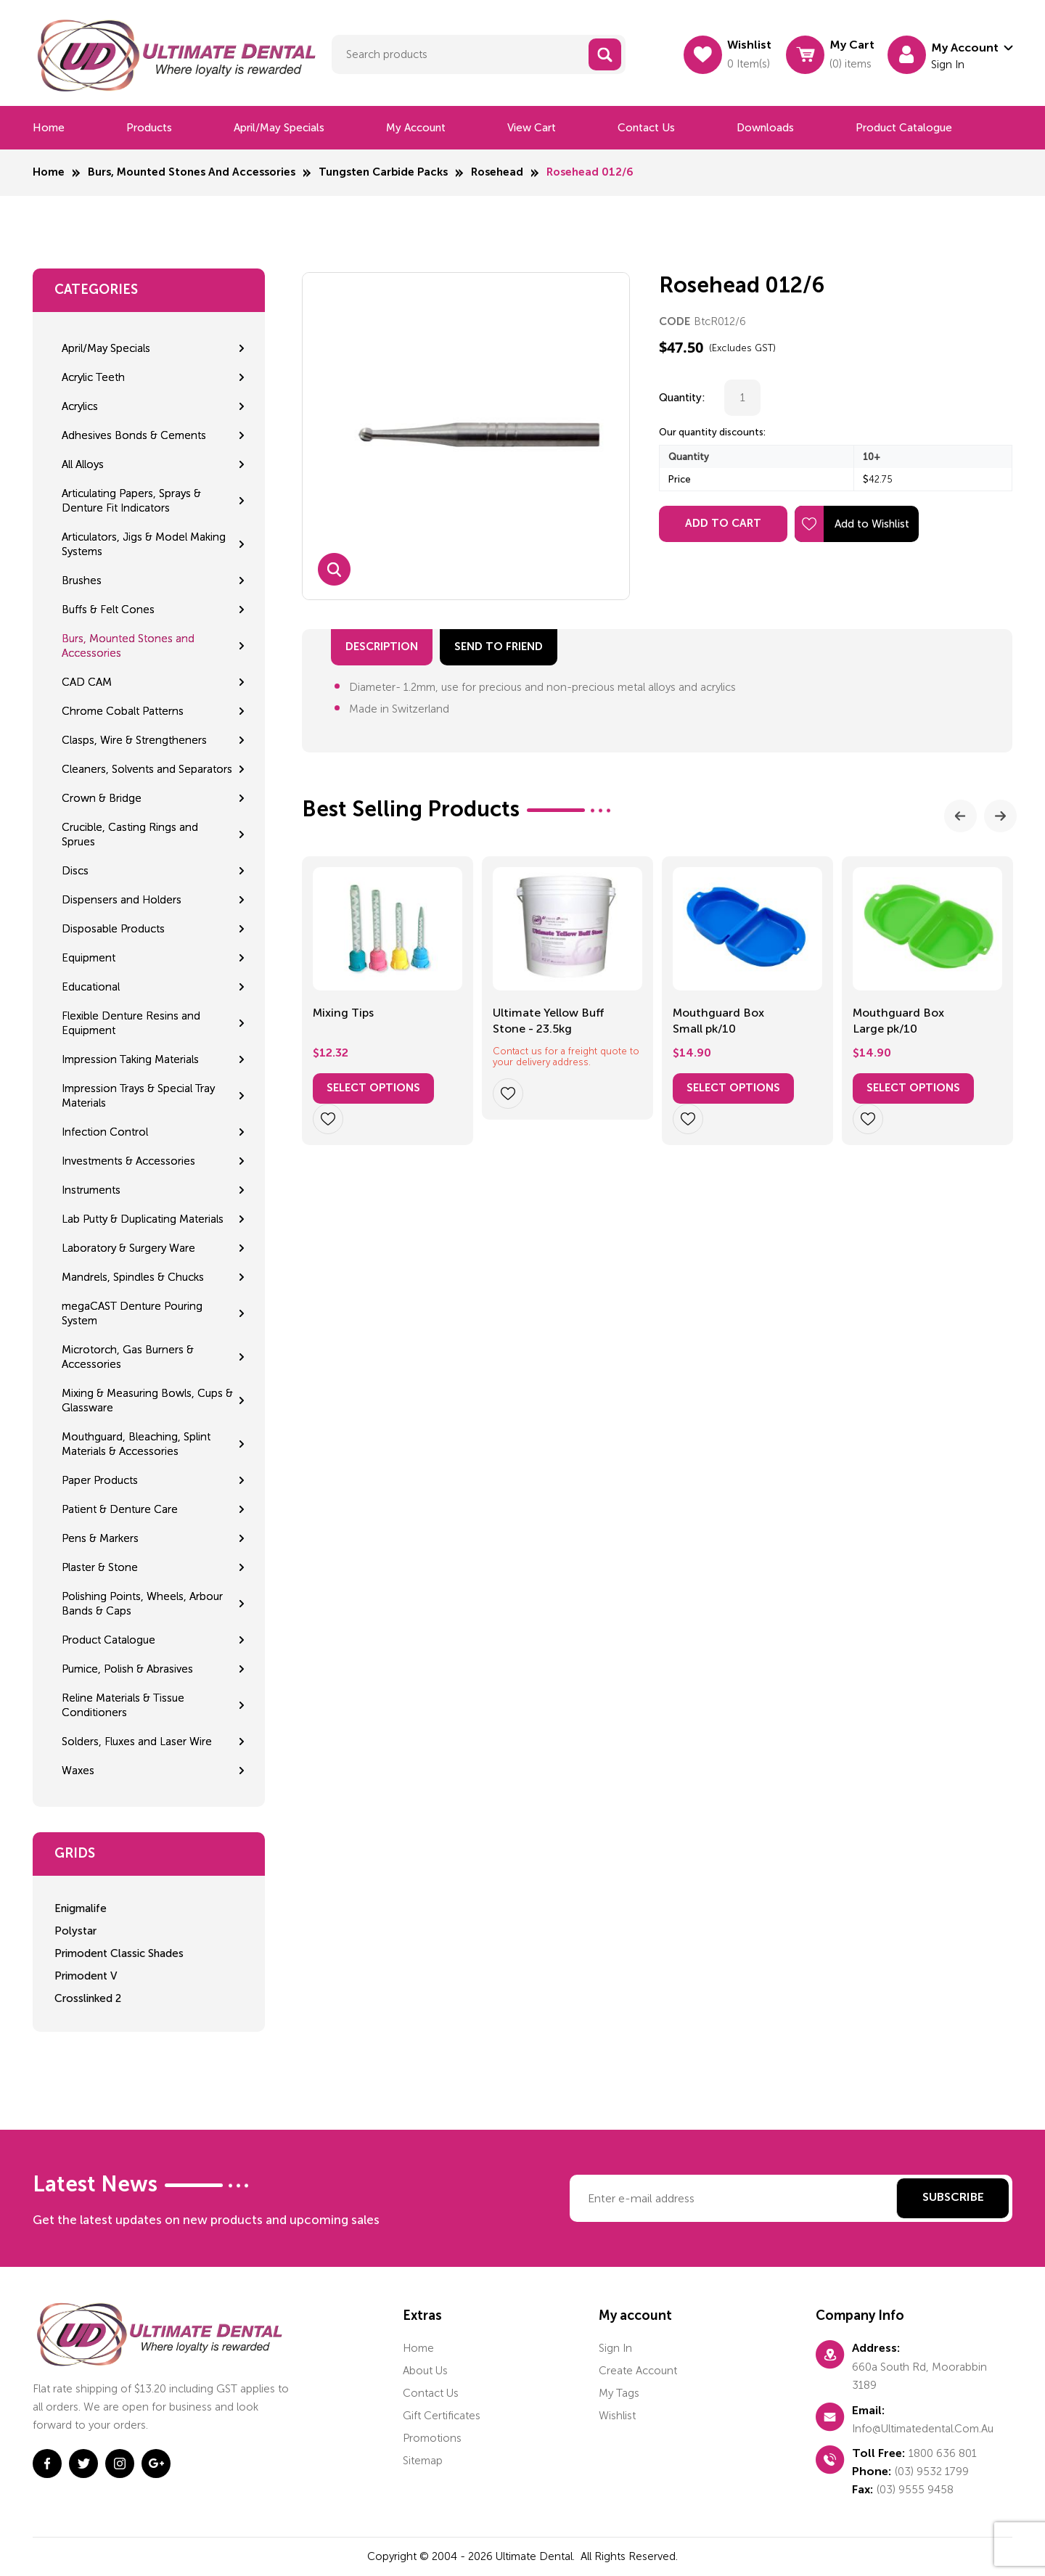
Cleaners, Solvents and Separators (147, 769)
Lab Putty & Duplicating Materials (143, 1219)
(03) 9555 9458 (915, 2489)
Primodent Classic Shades (119, 1953)
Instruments (91, 1190)
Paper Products (100, 1480)
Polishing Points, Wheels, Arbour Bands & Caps (142, 1603)
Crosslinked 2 (87, 1998)
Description (381, 646)
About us (425, 2370)
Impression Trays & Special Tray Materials (138, 1095)
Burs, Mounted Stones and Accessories (191, 172)
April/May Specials (279, 127)
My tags (619, 2393)
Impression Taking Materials (130, 1059)
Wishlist (617, 2415)
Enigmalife (80, 1908)
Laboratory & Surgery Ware (128, 1248)
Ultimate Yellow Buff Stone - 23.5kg (549, 1020)
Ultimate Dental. (537, 2556)
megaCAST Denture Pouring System (132, 1313)
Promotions (432, 2438)
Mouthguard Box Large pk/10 (898, 1020)
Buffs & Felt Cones (108, 609)
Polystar (75, 1930)
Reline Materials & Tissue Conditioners (123, 1705)
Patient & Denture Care (120, 1509)
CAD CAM (87, 682)
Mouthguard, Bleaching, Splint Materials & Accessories (136, 1444)
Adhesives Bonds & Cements (134, 435)
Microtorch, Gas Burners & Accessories (128, 1357)
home (418, 2348)
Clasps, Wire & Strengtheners (134, 740)
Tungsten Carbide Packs (383, 172)
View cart (531, 127)
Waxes (78, 1770)
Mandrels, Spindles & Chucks (133, 1277)
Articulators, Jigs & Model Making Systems (144, 544)
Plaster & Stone (100, 1567)
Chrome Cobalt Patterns (123, 711)
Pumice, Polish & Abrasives (127, 1668)
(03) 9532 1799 (932, 2471)
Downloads (765, 127)
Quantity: (682, 397)
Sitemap (423, 2460)
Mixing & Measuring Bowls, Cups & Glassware (147, 1400)
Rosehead (497, 172)
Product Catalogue (904, 127)
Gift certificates (441, 2415)
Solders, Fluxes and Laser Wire (137, 1741)
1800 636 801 (943, 2453)
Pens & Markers (100, 1538)
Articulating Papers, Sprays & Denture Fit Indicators (131, 500)
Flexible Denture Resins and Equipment (131, 1023)
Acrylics (80, 406)
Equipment (88, 957)
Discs (75, 870)
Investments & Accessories (128, 1161)
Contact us (646, 127)
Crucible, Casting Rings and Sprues (130, 834)
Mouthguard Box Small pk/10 (718, 1020)
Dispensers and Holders (121, 899)
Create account (638, 2370)
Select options (373, 1088)
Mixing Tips (343, 1013)
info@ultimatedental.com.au (922, 2428)
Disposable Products (113, 928)
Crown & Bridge (102, 798)
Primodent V (85, 1975)
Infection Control (105, 1132)
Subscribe (953, 2198)
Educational (91, 986)
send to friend (498, 646)
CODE (674, 321)
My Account (416, 127)
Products (149, 127)
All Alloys (83, 464)
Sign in (615, 2348)
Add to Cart (723, 523)
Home (49, 127)
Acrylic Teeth (93, 377)
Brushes (82, 580)
